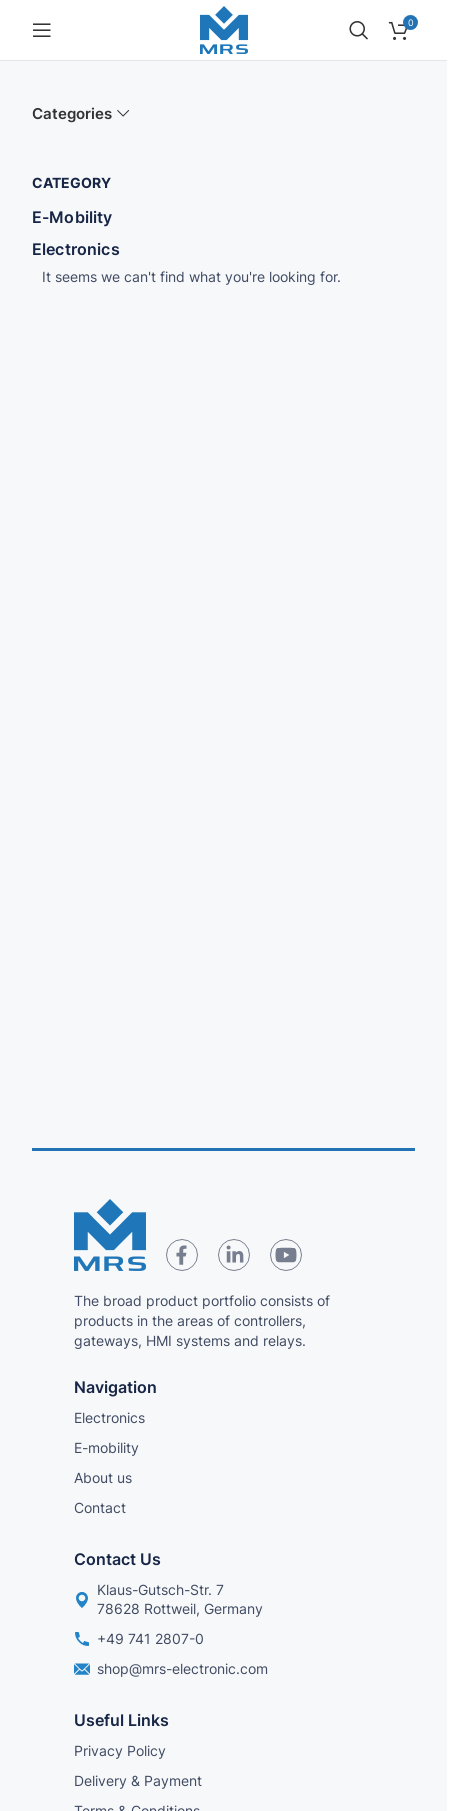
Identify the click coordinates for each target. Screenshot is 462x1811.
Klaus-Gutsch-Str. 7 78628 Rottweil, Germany (168, 1598)
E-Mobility (72, 217)
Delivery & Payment (138, 1780)
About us (103, 1477)
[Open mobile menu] (42, 30)
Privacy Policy (120, 1750)
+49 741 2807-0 (139, 1638)
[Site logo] (224, 28)
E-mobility (106, 1447)
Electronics (76, 249)
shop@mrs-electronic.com (171, 1668)
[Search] (359, 30)
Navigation (115, 1387)
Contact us (117, 1559)
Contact (100, 1507)
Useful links (121, 1720)
